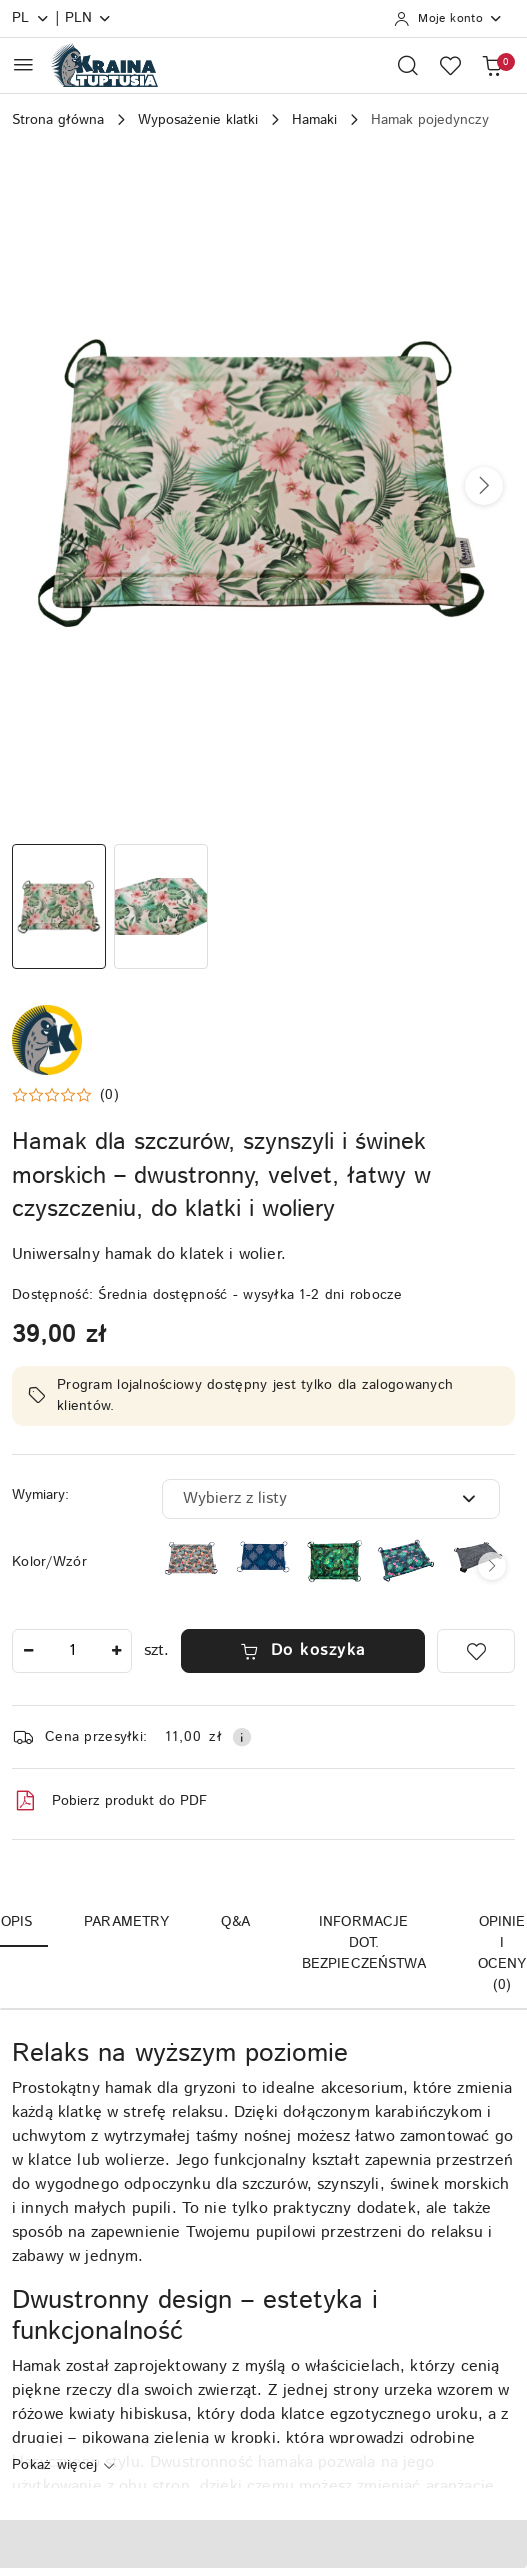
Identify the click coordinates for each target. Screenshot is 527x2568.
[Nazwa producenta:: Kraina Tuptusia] (47, 1039)
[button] (484, 486)
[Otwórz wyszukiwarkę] (408, 65)
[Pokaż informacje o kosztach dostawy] (242, 1737)
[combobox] (331, 1499)
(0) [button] (109, 1095)
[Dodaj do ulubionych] (476, 1651)
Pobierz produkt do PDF (109, 1801)
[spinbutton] (72, 1651)
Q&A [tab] (235, 1922)
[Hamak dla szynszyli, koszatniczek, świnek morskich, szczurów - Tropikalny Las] (406, 1560)
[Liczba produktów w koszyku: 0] (492, 65)
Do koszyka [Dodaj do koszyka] (303, 1650)
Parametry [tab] (126, 1922)
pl (31, 18)
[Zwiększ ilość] (116, 1651)
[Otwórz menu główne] (23, 64)
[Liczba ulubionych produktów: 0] (450, 65)
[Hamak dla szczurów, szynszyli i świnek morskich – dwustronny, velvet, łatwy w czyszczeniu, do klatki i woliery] (263, 1558)
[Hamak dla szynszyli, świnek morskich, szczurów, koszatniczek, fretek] (478, 1557)
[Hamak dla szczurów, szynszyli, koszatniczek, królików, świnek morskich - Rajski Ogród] (335, 1561)
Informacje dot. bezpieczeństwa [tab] (364, 1943)
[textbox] (306, 1499)
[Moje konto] (448, 19)
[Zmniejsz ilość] (28, 1651)
